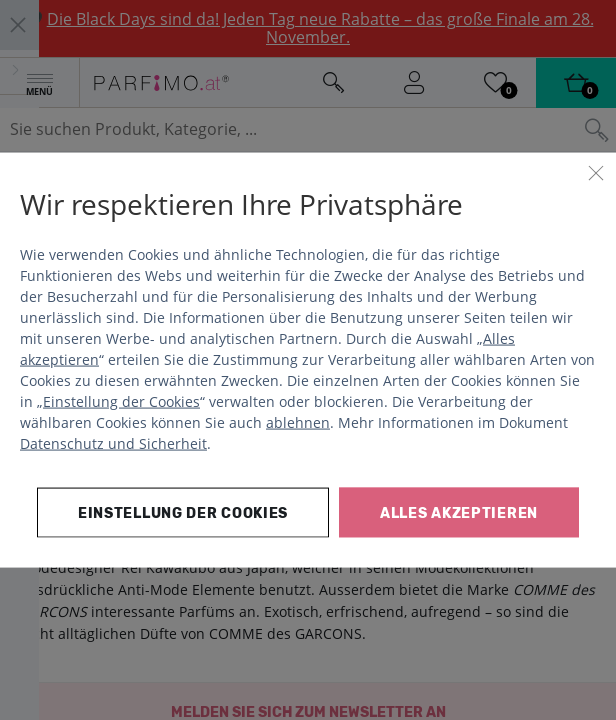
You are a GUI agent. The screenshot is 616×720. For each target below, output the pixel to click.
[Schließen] (596, 173)
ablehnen (298, 421)
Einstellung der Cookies (121, 400)
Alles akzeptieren (459, 512)
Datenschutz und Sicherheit (113, 442)
